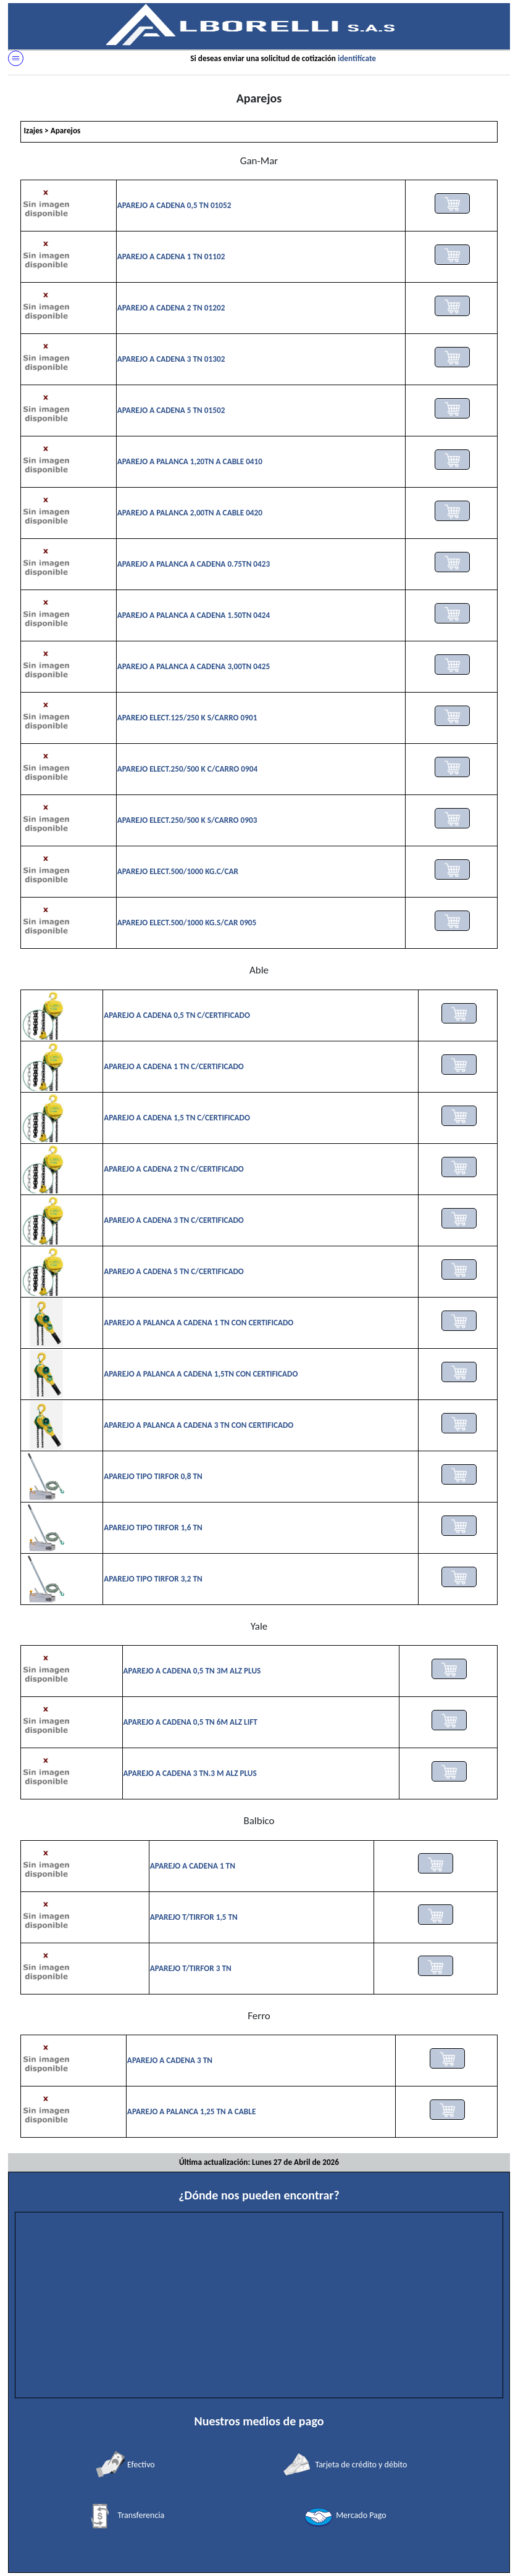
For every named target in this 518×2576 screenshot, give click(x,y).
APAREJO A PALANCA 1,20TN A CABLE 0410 (189, 461)
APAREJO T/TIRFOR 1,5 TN (194, 1917)
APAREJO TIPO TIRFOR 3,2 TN (153, 1579)
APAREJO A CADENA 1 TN (192, 1866)
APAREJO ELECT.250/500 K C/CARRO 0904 (187, 769)
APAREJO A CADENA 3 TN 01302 (171, 359)
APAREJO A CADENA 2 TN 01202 (171, 307)
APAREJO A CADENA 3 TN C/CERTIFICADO (174, 1220)
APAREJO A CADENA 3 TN (169, 2060)
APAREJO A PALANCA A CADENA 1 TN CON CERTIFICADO (198, 1322)
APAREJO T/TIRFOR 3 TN (191, 1968)
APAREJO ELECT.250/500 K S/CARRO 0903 (187, 820)
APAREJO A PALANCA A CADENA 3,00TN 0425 (193, 666)
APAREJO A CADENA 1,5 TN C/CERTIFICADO (177, 1117)
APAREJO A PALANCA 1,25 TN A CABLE (191, 2111)
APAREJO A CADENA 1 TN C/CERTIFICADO (174, 1066)
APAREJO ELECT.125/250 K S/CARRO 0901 (187, 717)
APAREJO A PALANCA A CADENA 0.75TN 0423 (193, 564)
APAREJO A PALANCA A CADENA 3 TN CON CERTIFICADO (198, 1425)
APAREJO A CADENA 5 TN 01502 (171, 410)
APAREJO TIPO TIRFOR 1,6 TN (153, 1527)
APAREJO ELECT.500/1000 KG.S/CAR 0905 (187, 922)
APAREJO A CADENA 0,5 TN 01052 (174, 205)
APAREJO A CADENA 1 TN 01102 (171, 256)
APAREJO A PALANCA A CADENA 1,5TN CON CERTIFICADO (201, 1374)
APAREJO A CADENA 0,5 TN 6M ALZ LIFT (190, 1722)
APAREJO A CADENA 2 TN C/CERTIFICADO (174, 1169)
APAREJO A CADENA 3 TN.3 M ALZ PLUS (190, 1773)
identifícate (357, 58)
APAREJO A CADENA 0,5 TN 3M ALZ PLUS (192, 1670)
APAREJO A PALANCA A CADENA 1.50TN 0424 (193, 615)
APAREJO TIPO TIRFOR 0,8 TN (153, 1476)
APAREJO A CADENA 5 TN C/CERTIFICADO (174, 1271)
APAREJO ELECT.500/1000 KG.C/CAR (177, 871)
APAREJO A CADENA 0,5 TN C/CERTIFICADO (177, 1015)
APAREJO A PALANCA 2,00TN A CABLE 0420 (189, 512)
